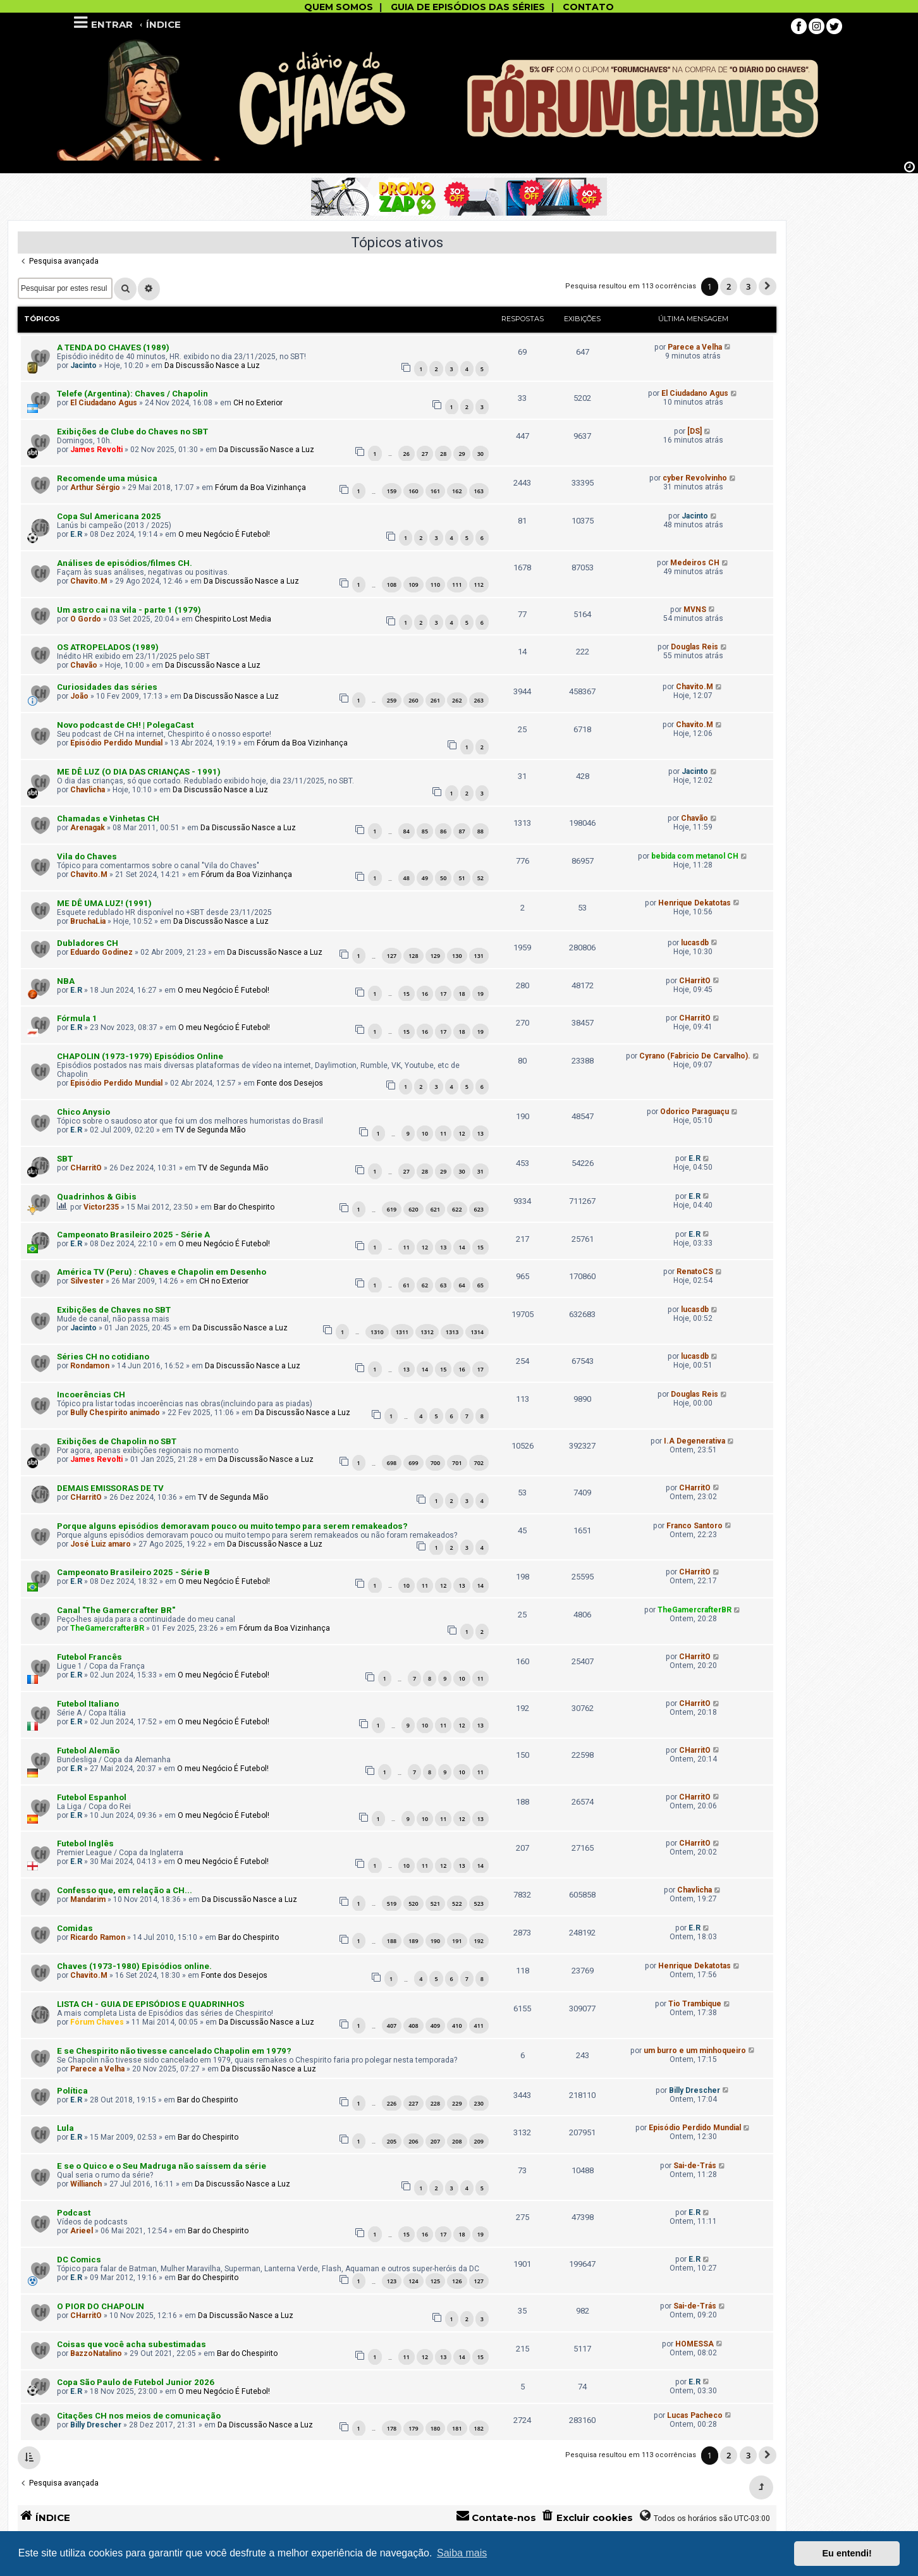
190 (435, 1941)
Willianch (86, 2184)
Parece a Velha (695, 347)
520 (413, 1903)
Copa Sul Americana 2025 (109, 516)
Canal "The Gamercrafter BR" (116, 1610)
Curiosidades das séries (107, 687)
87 (461, 831)
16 (425, 994)
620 (413, 1209)
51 (461, 878)
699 (413, 1463)
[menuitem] (587, 2517)
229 (457, 2103)
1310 (377, 1332)
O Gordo (85, 619)
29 (461, 454)
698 (391, 1463)
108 (391, 584)
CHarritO (695, 980)
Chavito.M (88, 581)
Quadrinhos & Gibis (97, 1196)
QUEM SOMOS (338, 7)
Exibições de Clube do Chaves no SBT (132, 431)
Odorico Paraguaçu (694, 1111)
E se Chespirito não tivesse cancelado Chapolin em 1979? (174, 2051)
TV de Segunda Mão (210, 1129)
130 (457, 956)
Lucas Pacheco (695, 2415)
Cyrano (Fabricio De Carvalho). (694, 1056)
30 (480, 454)
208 (457, 2141)
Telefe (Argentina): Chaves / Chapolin (132, 393)
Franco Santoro (694, 1525)
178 (391, 2428)
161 (435, 491)
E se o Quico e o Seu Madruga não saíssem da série (161, 2166)
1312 (427, 1332)
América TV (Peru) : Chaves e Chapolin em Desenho (161, 1272)
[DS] (694, 431)
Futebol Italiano (88, 1703)
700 (435, 1463)
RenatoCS (694, 1271)
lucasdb (695, 942)
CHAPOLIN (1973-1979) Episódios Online (140, 1056)
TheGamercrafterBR (107, 1628)
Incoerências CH (91, 1394)
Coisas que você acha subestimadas (131, 2344)
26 (406, 454)
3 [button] (748, 286)
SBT (65, 1158)
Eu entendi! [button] (847, 2553)
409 (435, 2025)
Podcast (73, 2212)
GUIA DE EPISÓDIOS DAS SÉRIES (468, 7)
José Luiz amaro (100, 1544)
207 (435, 2141)
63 (443, 1285)
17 (443, 994)
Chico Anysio (83, 1112)
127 (391, 956)
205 (391, 2141)
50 (443, 878)
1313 (452, 1332)
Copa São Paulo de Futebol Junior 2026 (135, 2382)
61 (406, 1285)
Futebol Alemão (88, 1750)
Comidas (75, 1928)
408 (413, 2025)
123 (391, 2281)
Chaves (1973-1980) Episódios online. (134, 1966)
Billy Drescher (694, 2090)
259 (391, 700)
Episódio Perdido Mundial (116, 743)
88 (480, 831)
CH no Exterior (258, 402)
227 (413, 2103)
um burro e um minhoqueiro (695, 2050)
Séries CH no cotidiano (103, 1356)
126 (457, 2281)
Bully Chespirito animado (115, 1412)
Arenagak (87, 827)
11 (443, 1133)
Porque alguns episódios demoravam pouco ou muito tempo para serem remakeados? (232, 1526)
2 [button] (728, 286)
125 (435, 2281)
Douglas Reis (694, 646)
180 (435, 2428)
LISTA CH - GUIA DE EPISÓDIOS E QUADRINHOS (150, 2004)
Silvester (87, 1281)
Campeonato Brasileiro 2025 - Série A (133, 1234)
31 (480, 1171)
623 (479, 1209)
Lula (65, 2128)
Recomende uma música (107, 478)
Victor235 (101, 1207)
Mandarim (88, 1899)
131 (479, 956)
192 (479, 1941)
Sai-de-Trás (694, 2165)
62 (425, 1285)
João (79, 696)
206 (413, 2141)
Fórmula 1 (77, 1018)
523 (479, 1903)
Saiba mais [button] (462, 2553)
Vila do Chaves (87, 856)
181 (457, 2428)
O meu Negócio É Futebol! (224, 534)
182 (479, 2428)
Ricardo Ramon (97, 1937)
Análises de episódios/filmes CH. (124, 563)
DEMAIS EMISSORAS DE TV (110, 1488)
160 (413, 491)
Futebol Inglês (85, 1843)
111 (457, 584)
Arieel (81, 2230)
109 (413, 584)
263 (479, 700)
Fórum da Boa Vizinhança (260, 487)
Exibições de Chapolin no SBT (116, 1441)
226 (391, 2103)
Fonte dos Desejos (290, 1083)
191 (457, 1941)
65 (480, 1285)
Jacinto (83, 365)
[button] (767, 286)
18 (461, 994)
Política (72, 2090)
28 (443, 454)
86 (443, 831)
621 (435, 1209)
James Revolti (96, 449)
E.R (76, 534)
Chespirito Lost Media (233, 619)
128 (413, 956)
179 (413, 2428)
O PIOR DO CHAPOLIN (100, 2306)
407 (391, 2025)
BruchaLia (88, 921)
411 (479, 2025)
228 (435, 2103)
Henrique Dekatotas (694, 903)
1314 (477, 1332)
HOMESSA (694, 2344)
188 (391, 1941)
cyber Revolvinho (695, 478)
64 (461, 1285)
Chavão (83, 665)
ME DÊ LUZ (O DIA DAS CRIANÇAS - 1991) (139, 771)
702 (479, 1463)
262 (457, 700)
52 (480, 878)
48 (406, 878)
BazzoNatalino (96, 2353)
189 (413, 1941)
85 (425, 831)
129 (435, 956)
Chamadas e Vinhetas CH (108, 818)
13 (480, 1133)
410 (457, 2025)
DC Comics (79, 2259)
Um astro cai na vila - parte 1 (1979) (129, 610)
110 (435, 584)
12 (461, 1133)
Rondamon (89, 1365)
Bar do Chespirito (244, 1207)
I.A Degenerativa (694, 1441)
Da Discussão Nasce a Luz (212, 365)
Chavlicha (87, 789)
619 (391, 1209)
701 (457, 1463)
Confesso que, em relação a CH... (124, 1890)
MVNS (694, 609)
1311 (402, 1332)
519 (391, 1903)
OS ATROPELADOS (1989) (108, 647)
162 (457, 491)
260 (413, 700)
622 (457, 1209)
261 (435, 700)
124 (413, 2281)
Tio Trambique (694, 2003)
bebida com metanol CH (694, 856)
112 (479, 584)
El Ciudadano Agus (103, 402)
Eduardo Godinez (101, 952)
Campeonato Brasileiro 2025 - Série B (133, 1572)
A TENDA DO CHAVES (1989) (113, 347)
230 (479, 2103)
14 (461, 1247)
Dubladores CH (87, 943)
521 (435, 1903)
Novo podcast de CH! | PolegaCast (125, 725)
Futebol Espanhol (91, 1797)
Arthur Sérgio (95, 487)
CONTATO (588, 7)
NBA (66, 981)
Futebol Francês (89, 1657)
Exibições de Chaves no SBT (114, 1310)
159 (391, 491)
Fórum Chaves (97, 2022)
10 (425, 1133)
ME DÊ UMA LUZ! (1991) (104, 903)
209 (479, 2141)
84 (406, 831)
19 (480, 994)
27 (425, 454)
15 (406, 994)
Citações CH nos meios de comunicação (139, 2415)
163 (479, 491)
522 (457, 1903)
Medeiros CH (694, 562)
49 (425, 878)
